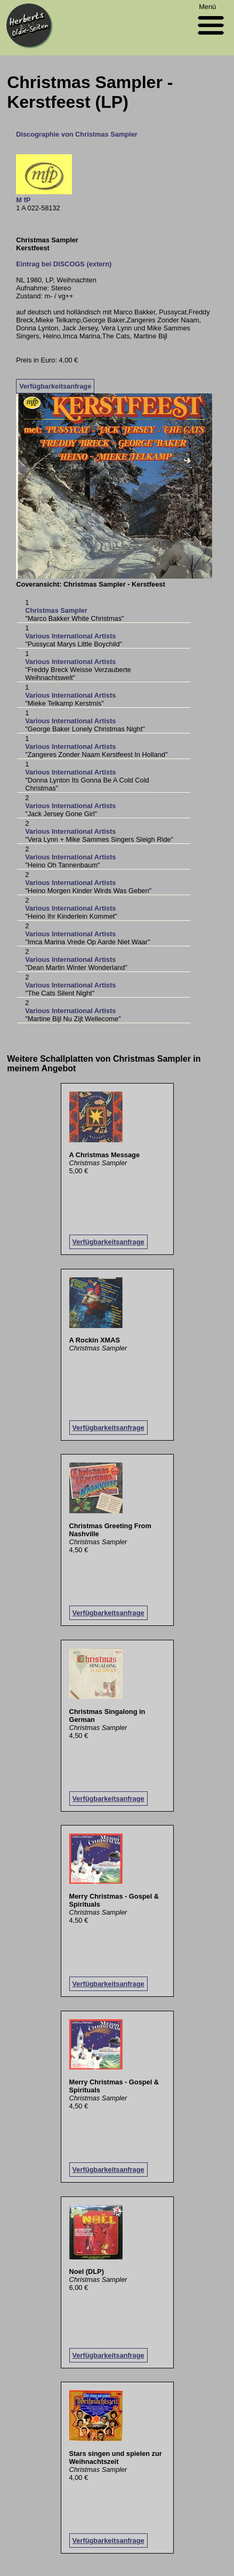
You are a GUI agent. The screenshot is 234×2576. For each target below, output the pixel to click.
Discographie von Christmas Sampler (77, 134)
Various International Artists (70, 636)
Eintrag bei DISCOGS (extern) (63, 264)
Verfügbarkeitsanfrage (55, 386)
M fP (23, 200)
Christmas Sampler (56, 610)
